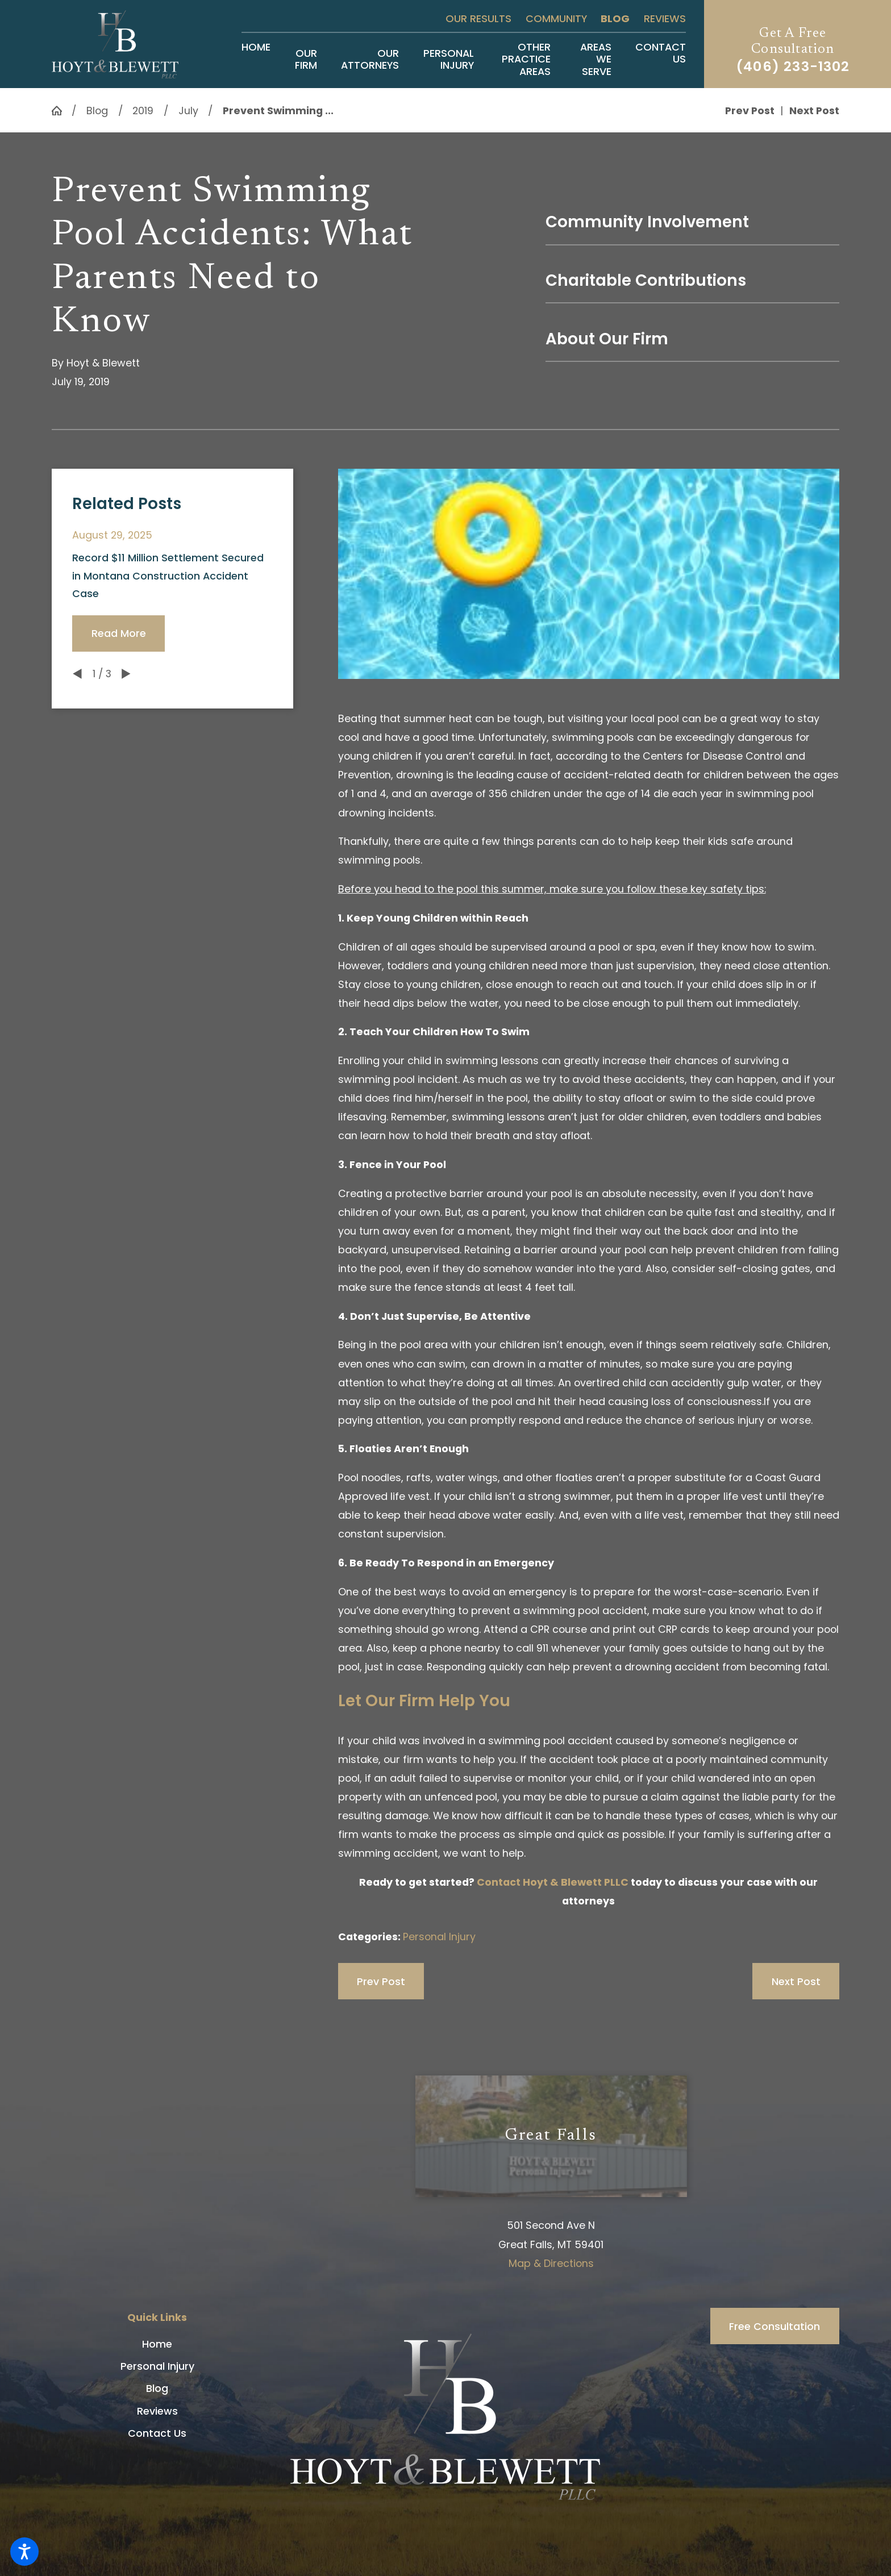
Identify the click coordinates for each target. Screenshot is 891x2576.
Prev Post (381, 1981)
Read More (118, 633)
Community (556, 18)
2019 (142, 110)
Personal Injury (439, 1936)
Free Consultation (774, 2326)
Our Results (478, 18)
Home (157, 2344)
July (188, 110)
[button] (24, 2551)
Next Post (796, 1981)
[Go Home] (62, 111)
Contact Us (157, 2433)
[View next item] (126, 674)
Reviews (665, 18)
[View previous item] (77, 674)
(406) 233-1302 (793, 66)
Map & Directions (551, 2263)
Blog (615, 18)
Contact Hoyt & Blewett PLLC (552, 1882)
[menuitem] (256, 59)
